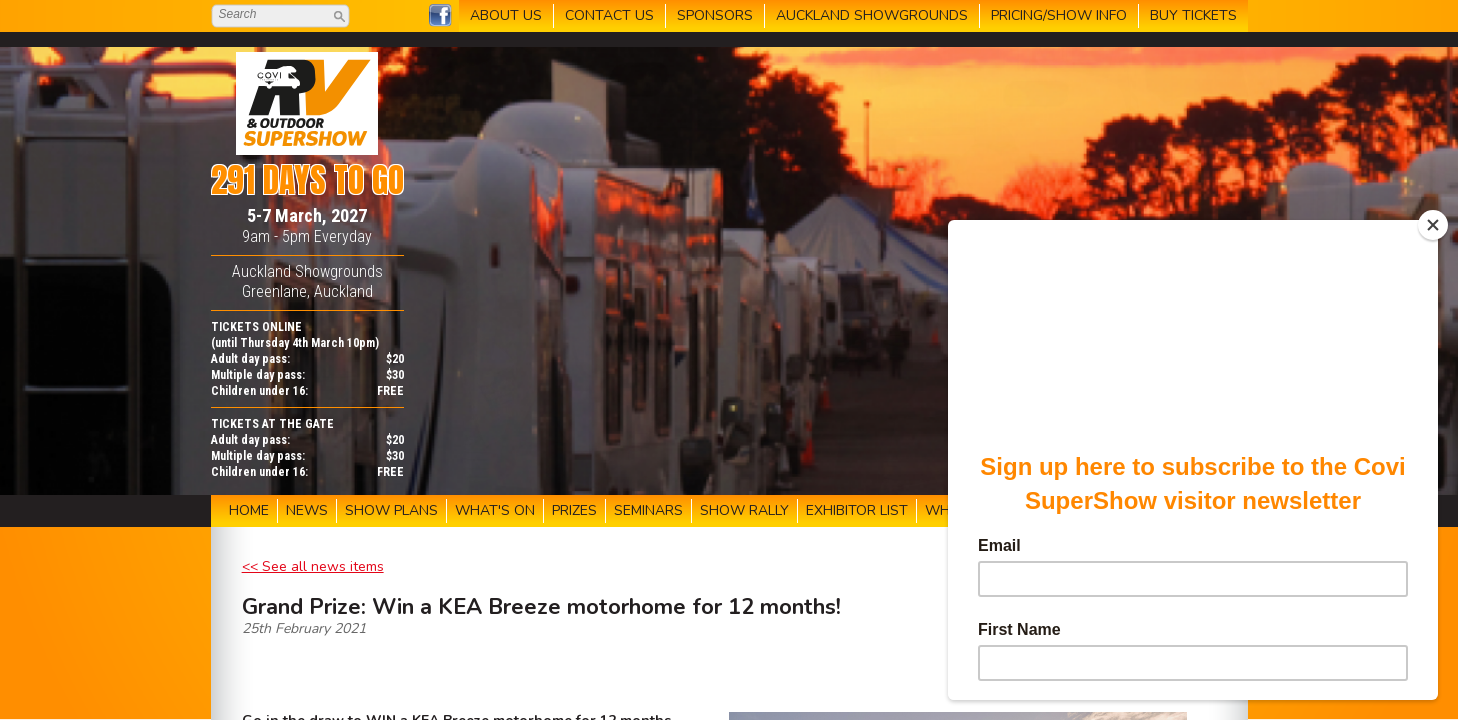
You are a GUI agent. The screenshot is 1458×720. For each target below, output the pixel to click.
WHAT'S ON (495, 510)
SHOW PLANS (391, 510)
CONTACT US (609, 15)
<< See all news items (313, 566)
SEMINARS (648, 510)
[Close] (1433, 225)
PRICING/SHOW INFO (1059, 15)
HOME (249, 510)
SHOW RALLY (744, 510)
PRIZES (574, 510)
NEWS (307, 510)
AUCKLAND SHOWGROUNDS (872, 15)
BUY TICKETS (1193, 15)
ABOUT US (506, 15)
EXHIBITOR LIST (857, 510)
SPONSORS (715, 15)
